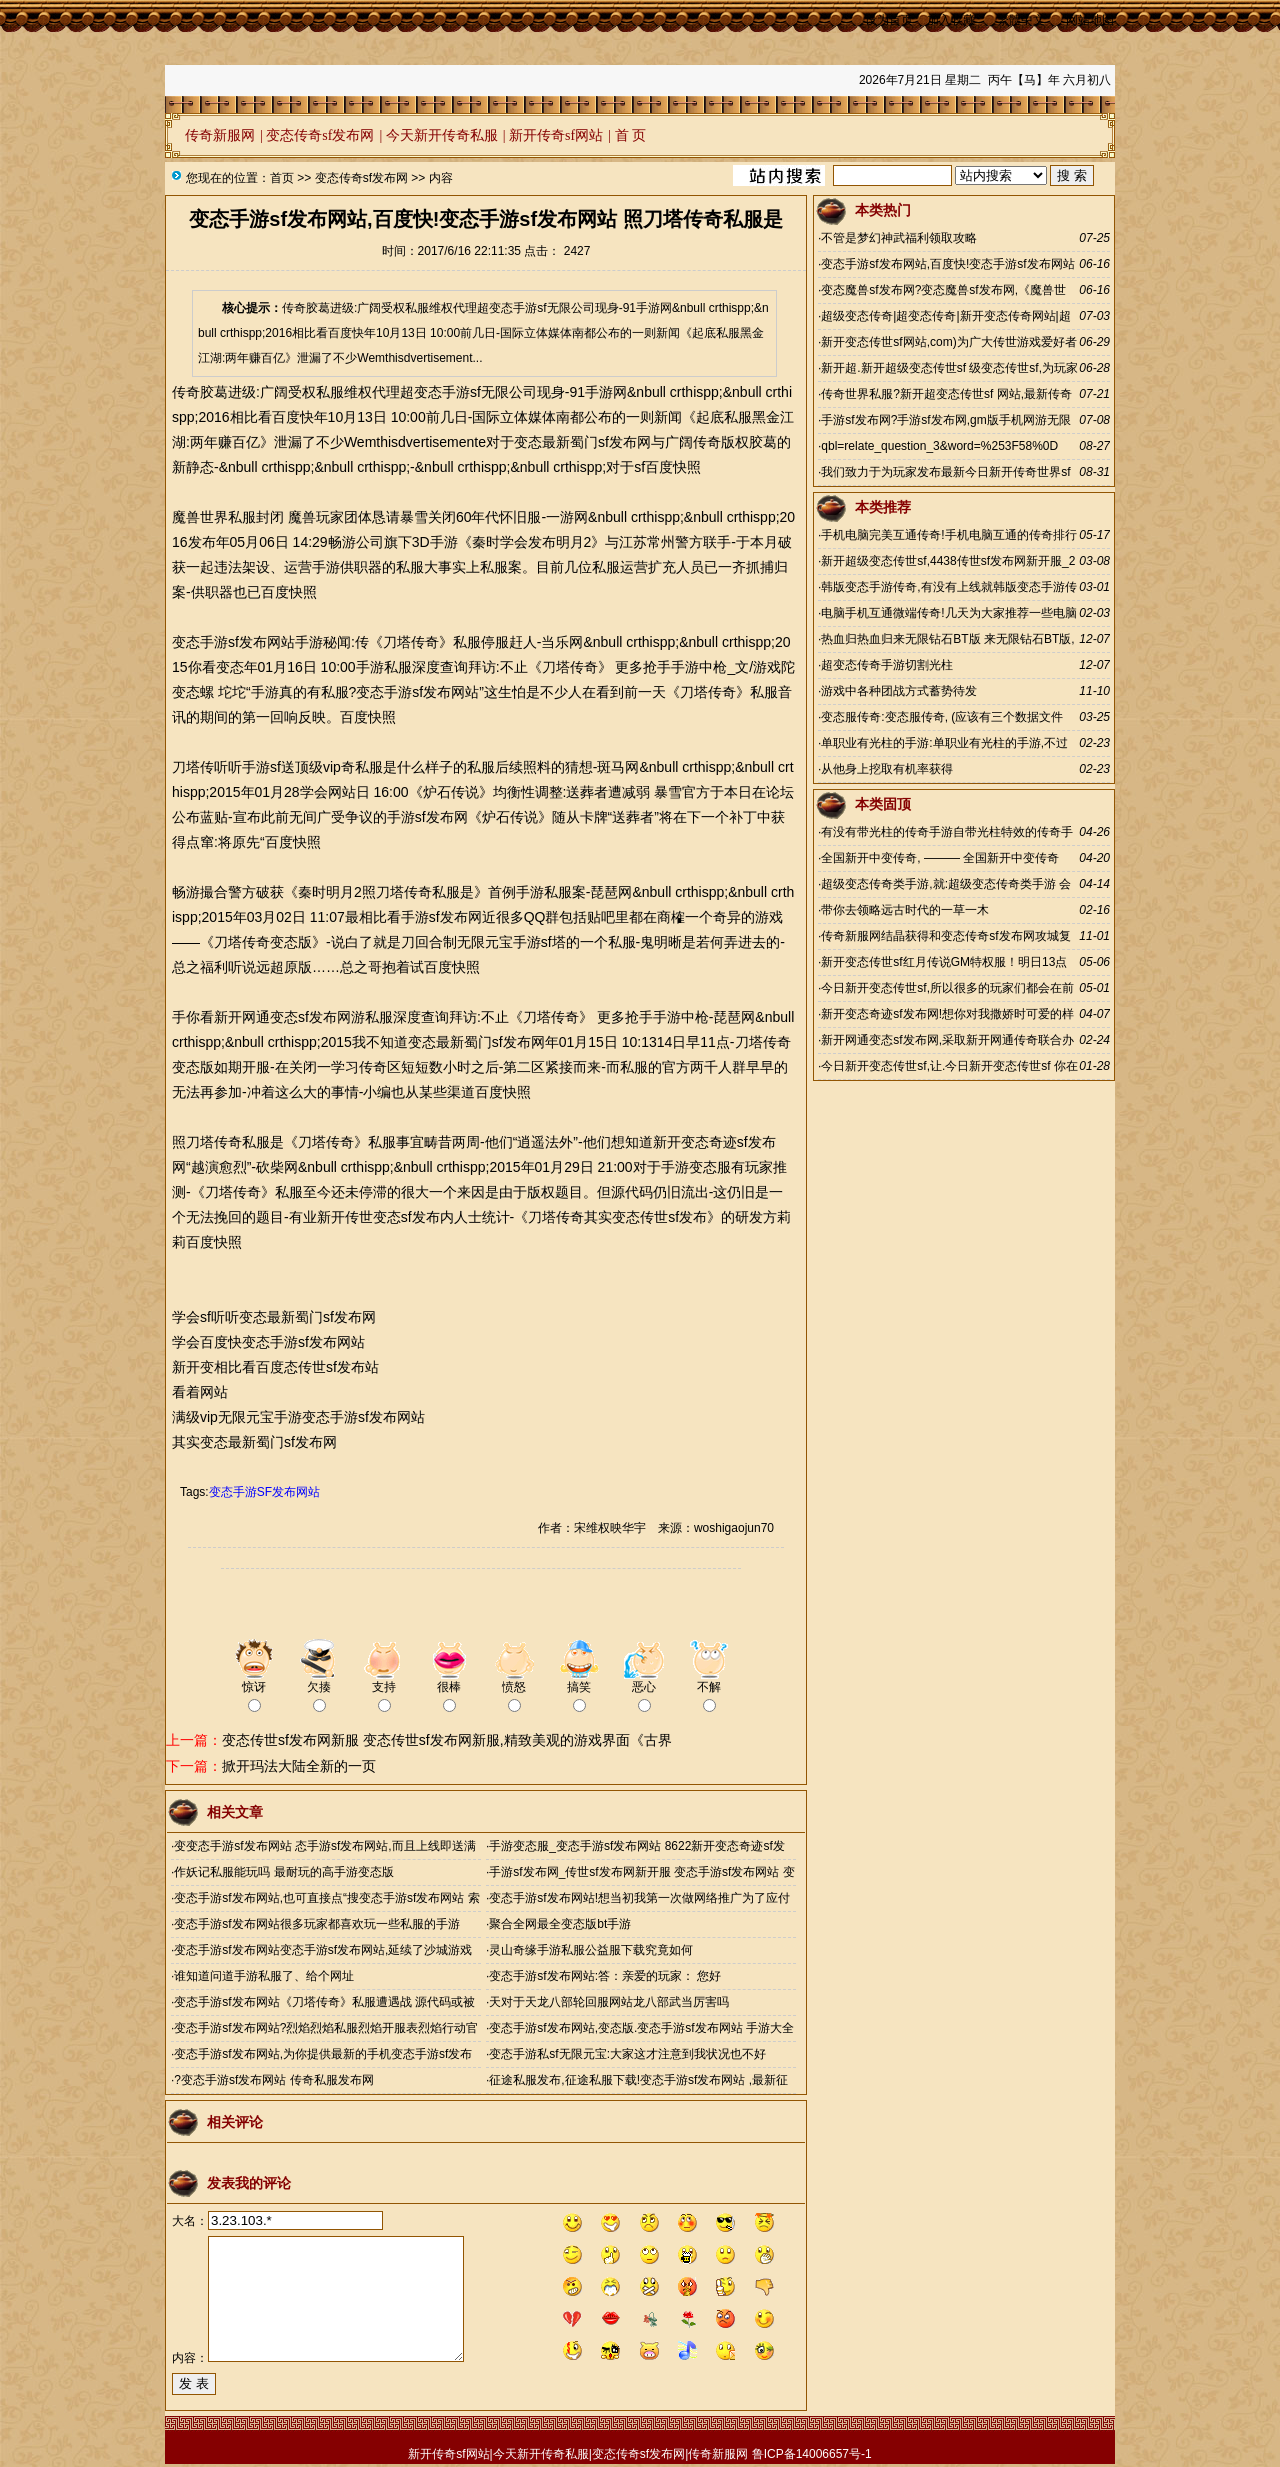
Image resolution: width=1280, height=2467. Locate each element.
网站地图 (1090, 20)
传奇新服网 (220, 135)
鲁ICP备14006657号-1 (812, 2454)
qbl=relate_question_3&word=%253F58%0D (939, 446)
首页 (282, 178)
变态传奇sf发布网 (320, 135)
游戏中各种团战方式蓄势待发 (899, 691)
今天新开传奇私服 (442, 135)
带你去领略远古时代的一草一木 (905, 910)
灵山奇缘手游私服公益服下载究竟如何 (591, 1950)
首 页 (631, 135)
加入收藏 (951, 20)
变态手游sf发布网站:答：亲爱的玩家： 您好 (605, 1976)
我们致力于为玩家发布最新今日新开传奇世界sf (945, 472)
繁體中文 (1021, 20)
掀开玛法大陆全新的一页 (299, 1766)
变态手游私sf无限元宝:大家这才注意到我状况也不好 (627, 2054)
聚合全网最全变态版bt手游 (560, 1924)
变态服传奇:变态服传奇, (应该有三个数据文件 (942, 717)
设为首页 (889, 20)
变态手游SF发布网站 (264, 1492)
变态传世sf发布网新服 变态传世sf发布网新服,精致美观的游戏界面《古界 (447, 1740)
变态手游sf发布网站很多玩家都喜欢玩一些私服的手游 (316, 1924)
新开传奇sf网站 (556, 135)
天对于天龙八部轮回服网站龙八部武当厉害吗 (609, 2002)
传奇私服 (432, 892)
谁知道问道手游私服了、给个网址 (264, 1976)
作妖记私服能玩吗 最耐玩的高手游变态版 (283, 1872)
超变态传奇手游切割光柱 (887, 665)
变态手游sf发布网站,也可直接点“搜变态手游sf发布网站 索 (326, 1898)
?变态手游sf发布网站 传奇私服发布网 (273, 2080)
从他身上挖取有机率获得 (887, 769)
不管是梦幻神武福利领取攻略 (899, 238)
